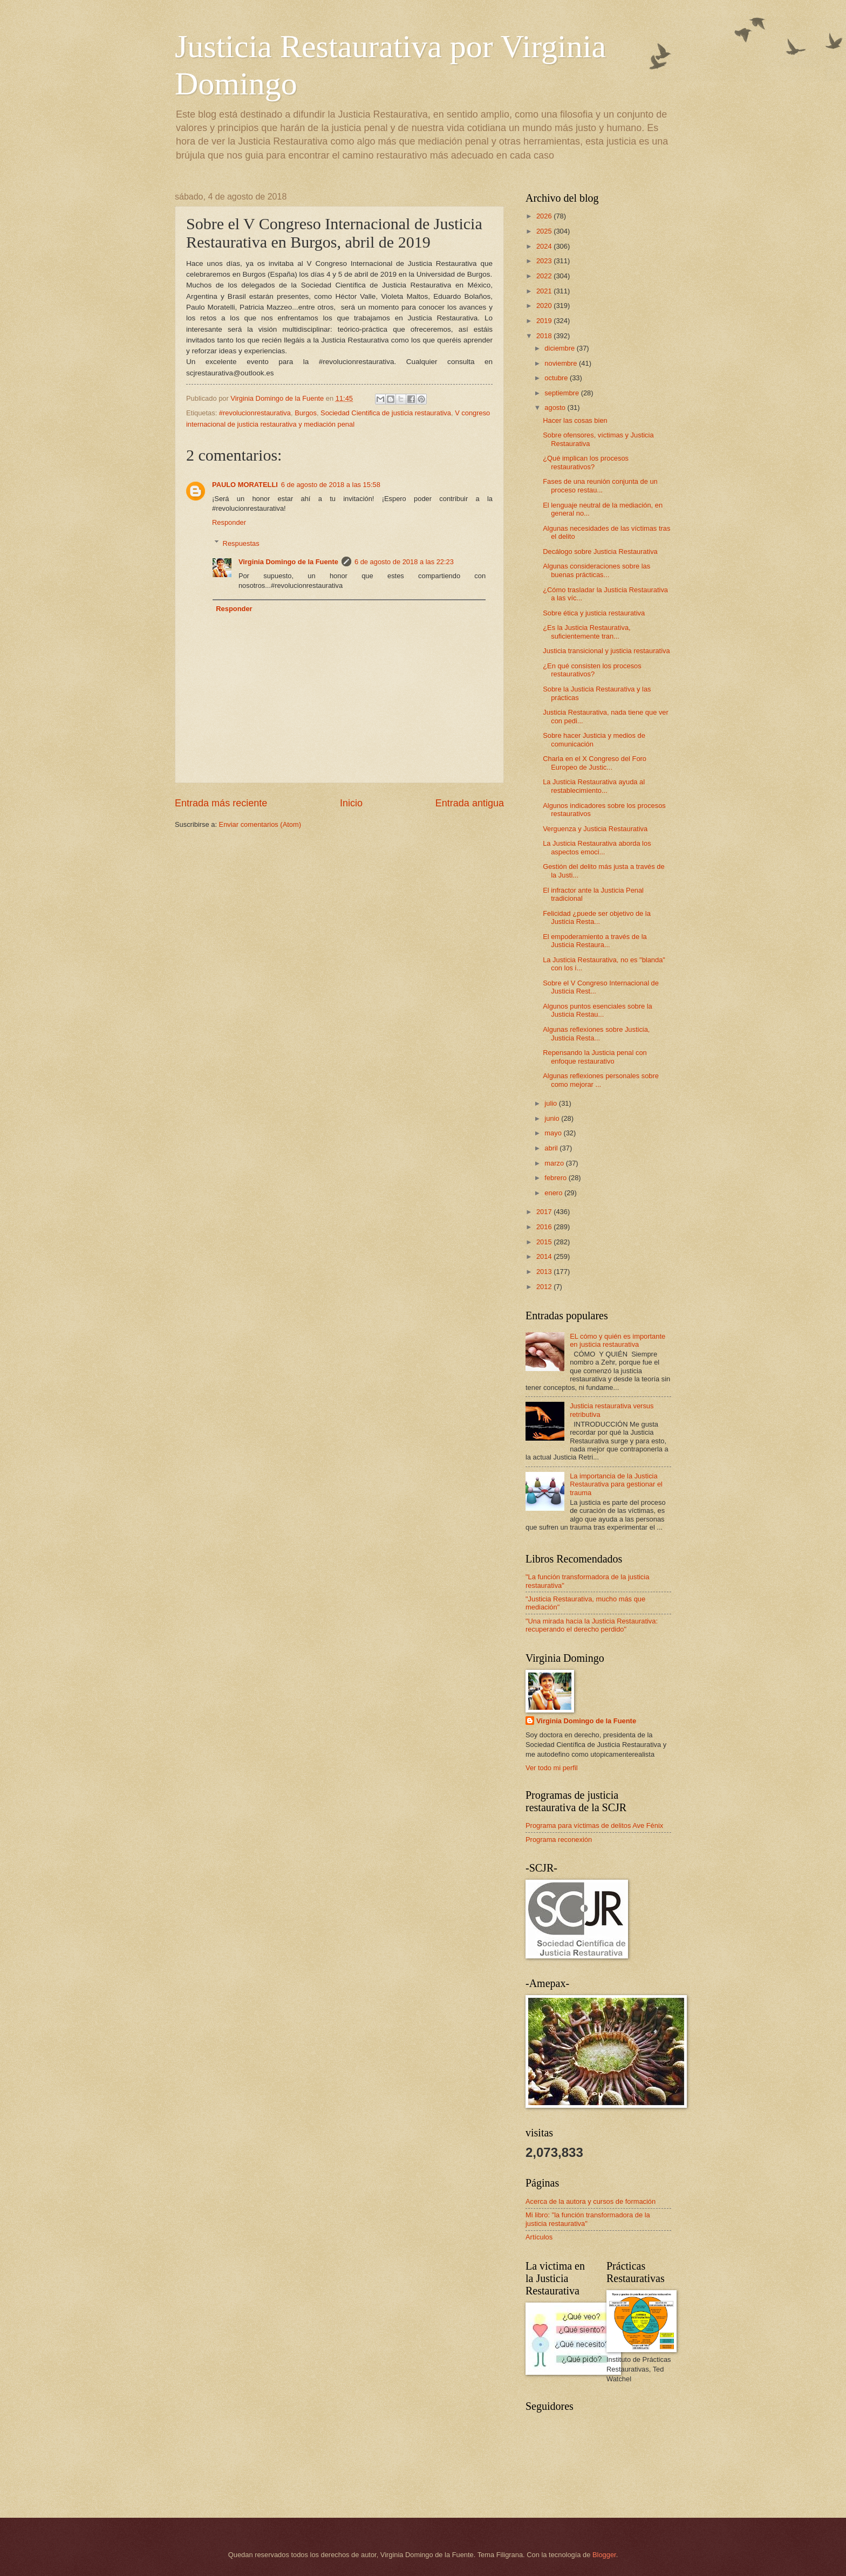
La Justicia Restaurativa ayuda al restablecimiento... (594, 786)
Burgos (306, 413)
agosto (555, 407)
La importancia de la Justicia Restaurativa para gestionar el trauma (616, 1484)
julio (551, 1103)
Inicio (351, 803)
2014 (545, 1256)
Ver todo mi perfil (552, 1768)
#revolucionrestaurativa (255, 413)
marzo (554, 1163)
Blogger (604, 2555)
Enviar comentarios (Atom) (260, 824)
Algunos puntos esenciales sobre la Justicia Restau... (597, 1010)
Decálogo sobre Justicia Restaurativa (600, 551)
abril (552, 1148)
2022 (545, 276)
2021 (545, 291)
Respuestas (241, 543)
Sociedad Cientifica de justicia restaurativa (385, 413)
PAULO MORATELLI (245, 485)
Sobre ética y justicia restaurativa (594, 613)
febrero (556, 1178)
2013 (545, 1272)
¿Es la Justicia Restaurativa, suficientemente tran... (586, 632)
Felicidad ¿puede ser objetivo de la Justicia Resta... (597, 917)
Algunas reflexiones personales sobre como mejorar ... (601, 1080)
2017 (545, 1212)
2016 (545, 1227)
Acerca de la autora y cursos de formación (591, 2201)
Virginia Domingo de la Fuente (288, 562)
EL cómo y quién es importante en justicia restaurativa (617, 1340)
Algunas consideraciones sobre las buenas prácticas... (596, 570)
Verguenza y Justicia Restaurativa (595, 829)
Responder (229, 522)
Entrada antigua (469, 803)
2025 (545, 231)
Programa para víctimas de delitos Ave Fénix (594, 1825)
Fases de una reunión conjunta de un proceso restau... (600, 485)
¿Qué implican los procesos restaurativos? (586, 462)
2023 (545, 261)
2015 (545, 1242)
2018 (545, 336)
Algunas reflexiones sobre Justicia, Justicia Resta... (596, 1033)
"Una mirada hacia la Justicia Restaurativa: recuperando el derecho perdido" (592, 1625)
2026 (545, 216)
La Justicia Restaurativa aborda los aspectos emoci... (597, 847)
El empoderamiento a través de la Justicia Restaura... (595, 941)
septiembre (562, 393)
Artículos (539, 2237)
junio (552, 1118)
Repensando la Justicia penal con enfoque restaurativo (595, 1057)
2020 (545, 306)
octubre (557, 378)
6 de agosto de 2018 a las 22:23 (404, 562)
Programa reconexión (559, 1839)
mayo (553, 1133)
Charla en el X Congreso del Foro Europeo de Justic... (594, 763)
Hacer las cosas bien (575, 420)
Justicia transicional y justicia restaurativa (606, 651)
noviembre (561, 363)
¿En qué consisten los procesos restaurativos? (592, 670)
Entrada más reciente (221, 803)
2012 (545, 1287)
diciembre (560, 348)
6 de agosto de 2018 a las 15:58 (330, 485)
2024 (545, 246)
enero (554, 1193)
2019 (545, 321)
